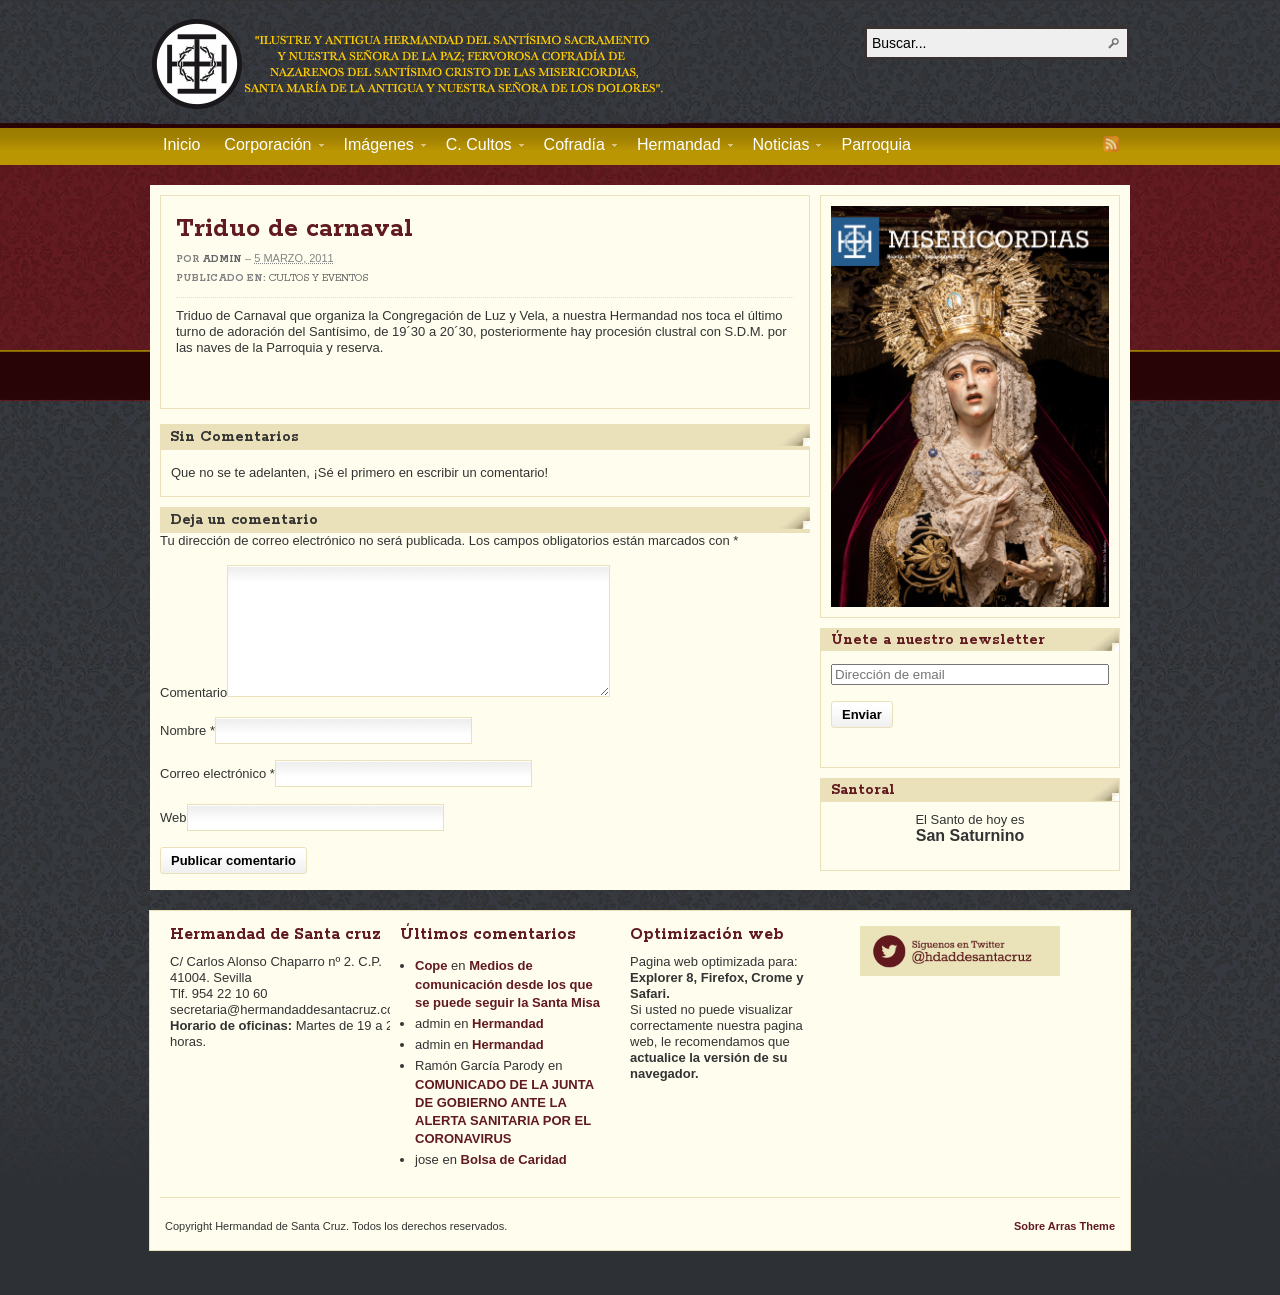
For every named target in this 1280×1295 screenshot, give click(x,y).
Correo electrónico (213, 797)
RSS (1111, 144)
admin (222, 259)
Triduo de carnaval (294, 229)
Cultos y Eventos (318, 278)
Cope (431, 989)
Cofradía (574, 148)
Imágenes (379, 148)
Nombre (183, 754)
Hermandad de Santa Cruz (409, 63)
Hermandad (679, 148)
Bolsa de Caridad (514, 1183)
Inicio (181, 144)
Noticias (781, 148)
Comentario (193, 716)
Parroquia (875, 144)
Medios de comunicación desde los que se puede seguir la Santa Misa (507, 1007)
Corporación (267, 148)
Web (173, 841)
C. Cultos (479, 148)
